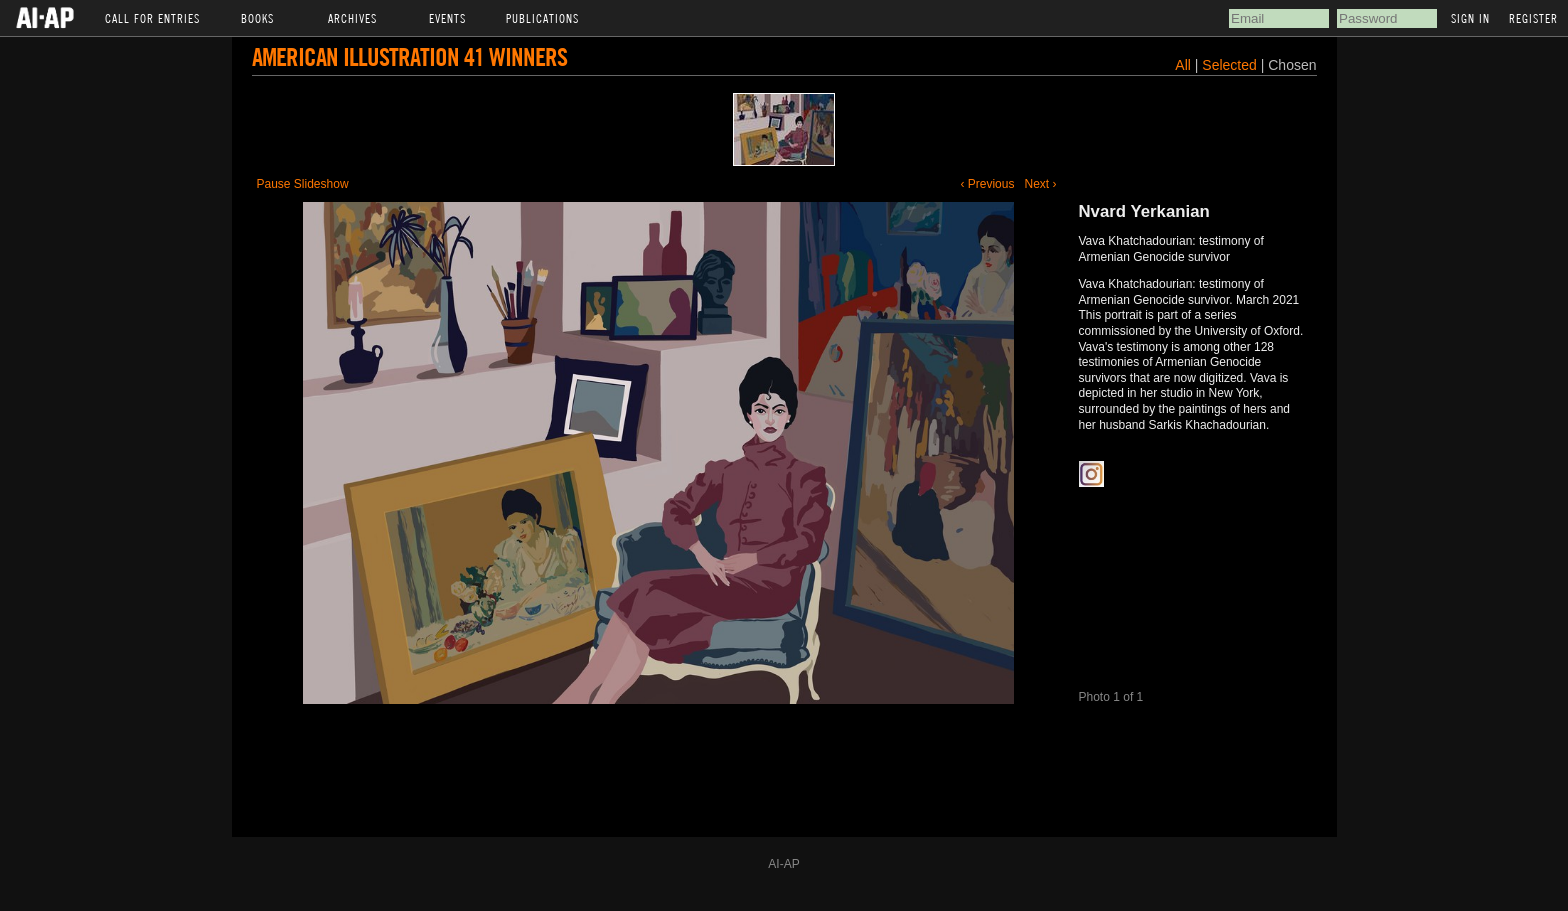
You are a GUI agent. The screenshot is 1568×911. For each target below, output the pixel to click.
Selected (1231, 65)
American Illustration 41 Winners (409, 56)
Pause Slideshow (303, 184)
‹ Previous (987, 184)
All (1183, 65)
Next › (1040, 184)
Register (1533, 18)
